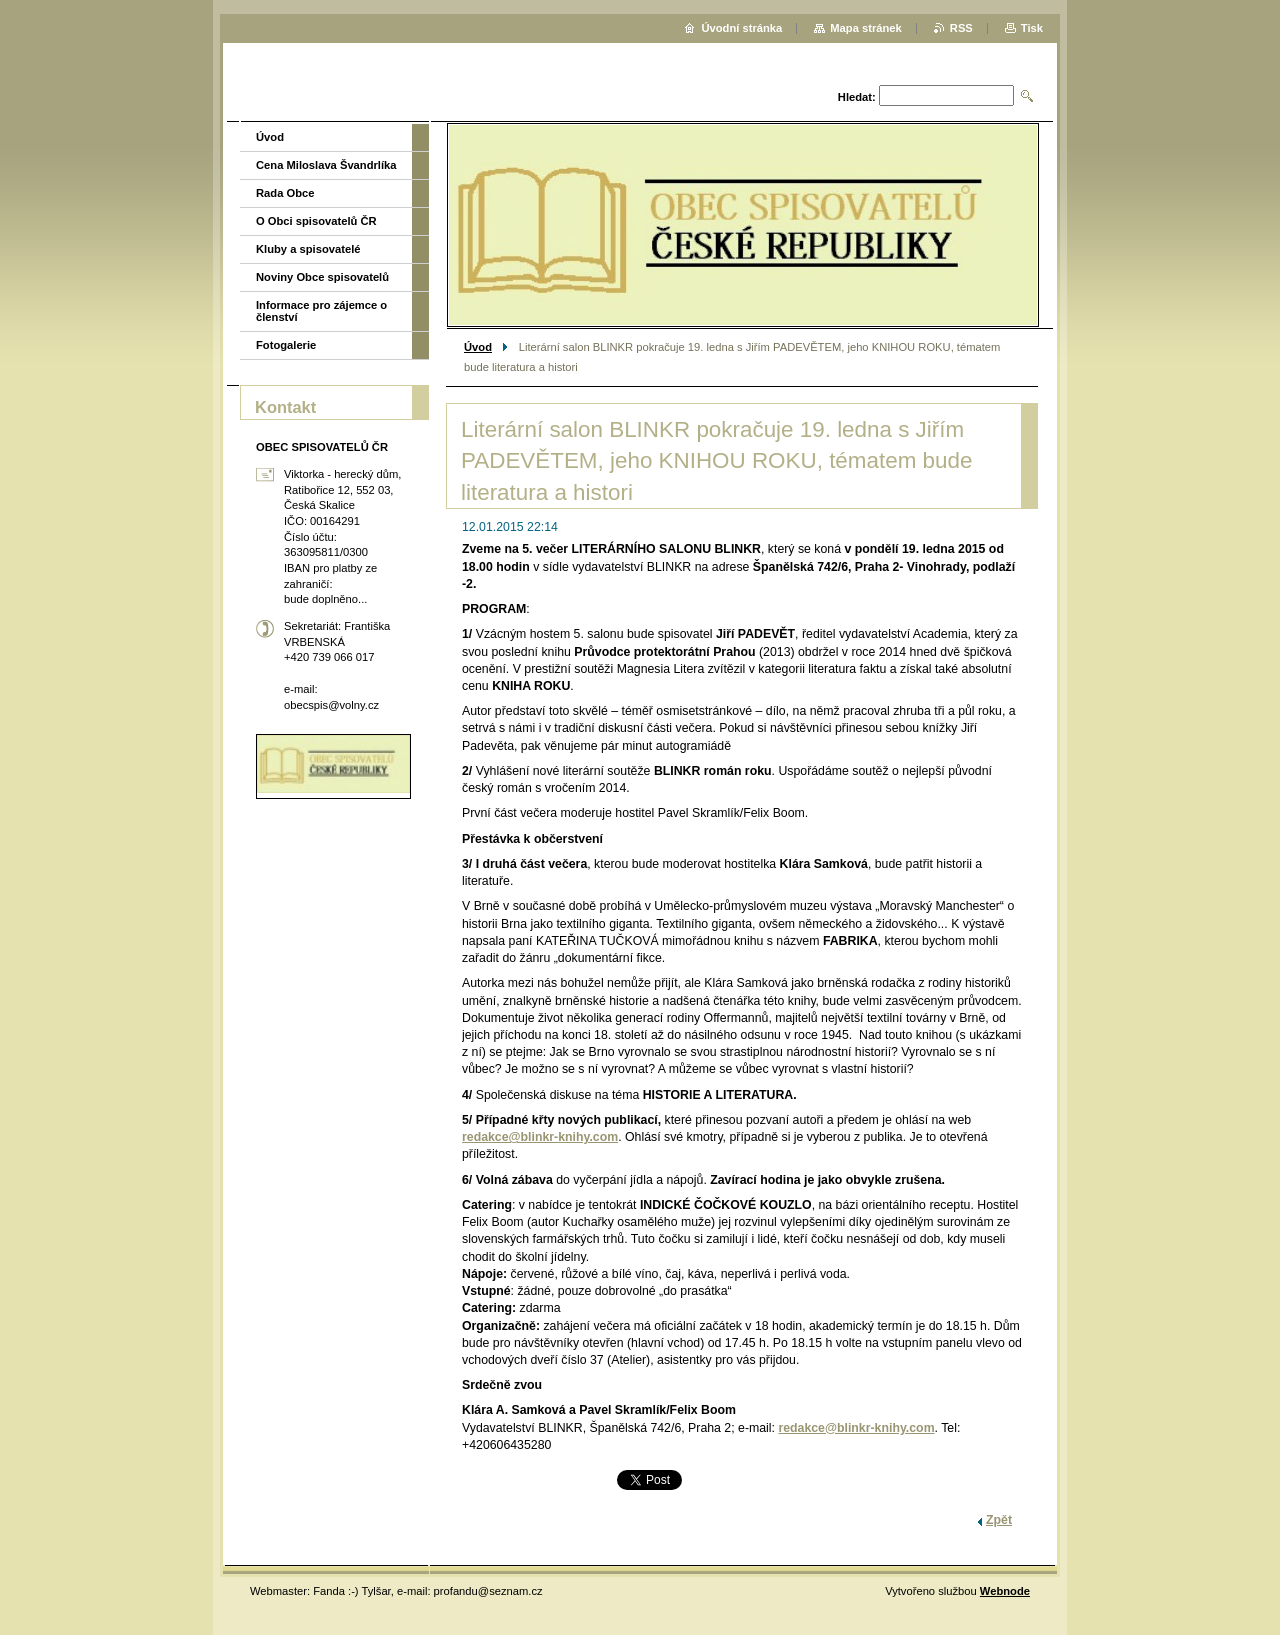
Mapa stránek (866, 28)
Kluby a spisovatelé (308, 249)
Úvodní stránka (741, 28)
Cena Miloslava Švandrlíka (326, 165)
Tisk (1032, 28)
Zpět (999, 1520)
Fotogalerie (286, 345)
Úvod (478, 347)
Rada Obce (285, 193)
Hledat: (857, 97)
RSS (961, 28)
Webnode (1005, 1591)
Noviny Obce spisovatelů (322, 277)
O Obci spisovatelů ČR (316, 221)
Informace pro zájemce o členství (321, 311)
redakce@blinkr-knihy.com (540, 1137)
